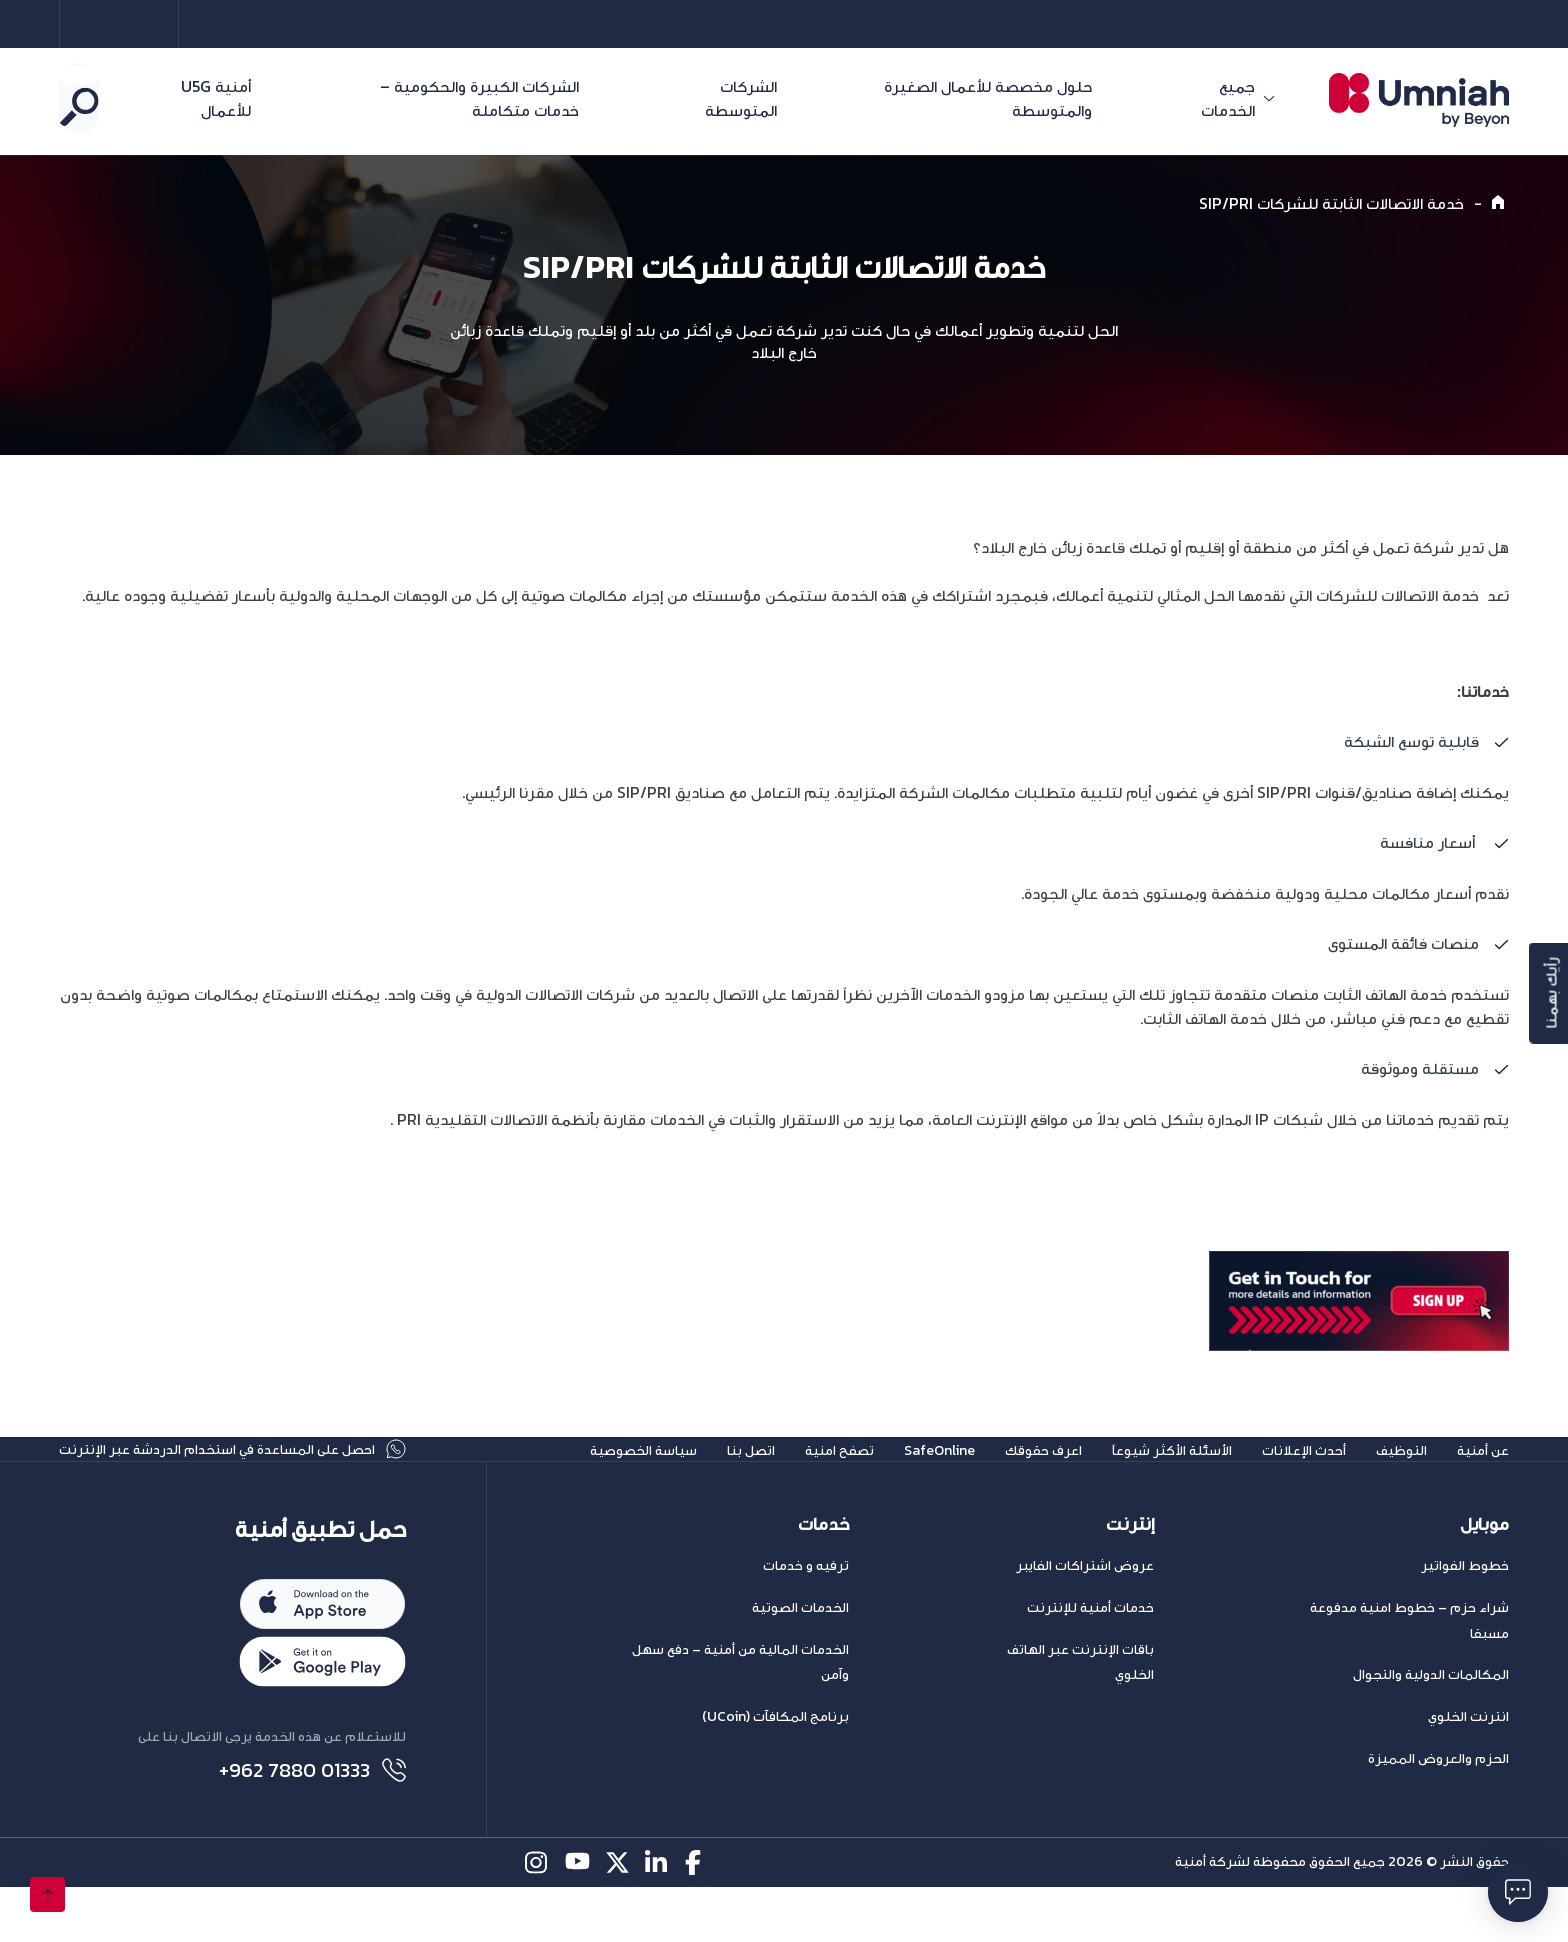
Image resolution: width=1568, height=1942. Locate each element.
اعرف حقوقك (997, 1474)
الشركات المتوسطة (800, 98)
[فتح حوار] (1518, 1892)
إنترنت (1130, 1574)
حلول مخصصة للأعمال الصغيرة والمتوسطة (1062, 98)
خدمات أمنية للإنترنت (1090, 1657)
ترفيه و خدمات (806, 1615)
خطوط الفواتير (1465, 1615)
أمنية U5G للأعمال (256, 98)
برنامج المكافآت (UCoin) (775, 1766)
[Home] (1500, 203)
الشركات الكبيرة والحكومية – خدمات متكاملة (512, 98)
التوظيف (1389, 1474)
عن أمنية (1478, 1474)
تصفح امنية (774, 1474)
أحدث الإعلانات (1285, 1474)
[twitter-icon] (617, 1917)
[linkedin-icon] (657, 1917)
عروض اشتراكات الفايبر (1085, 1615)
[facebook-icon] (697, 1917)
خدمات (823, 1574)
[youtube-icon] (577, 1917)
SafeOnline (884, 1474)
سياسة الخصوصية (559, 1474)
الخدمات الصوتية (800, 1657)
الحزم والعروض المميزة (1438, 1808)
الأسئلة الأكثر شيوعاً (1140, 1474)
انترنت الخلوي (1468, 1766)
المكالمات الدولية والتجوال (1431, 1724)
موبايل (1484, 1574)
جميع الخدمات (1258, 98)
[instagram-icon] (537, 1917)
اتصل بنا (678, 1474)
